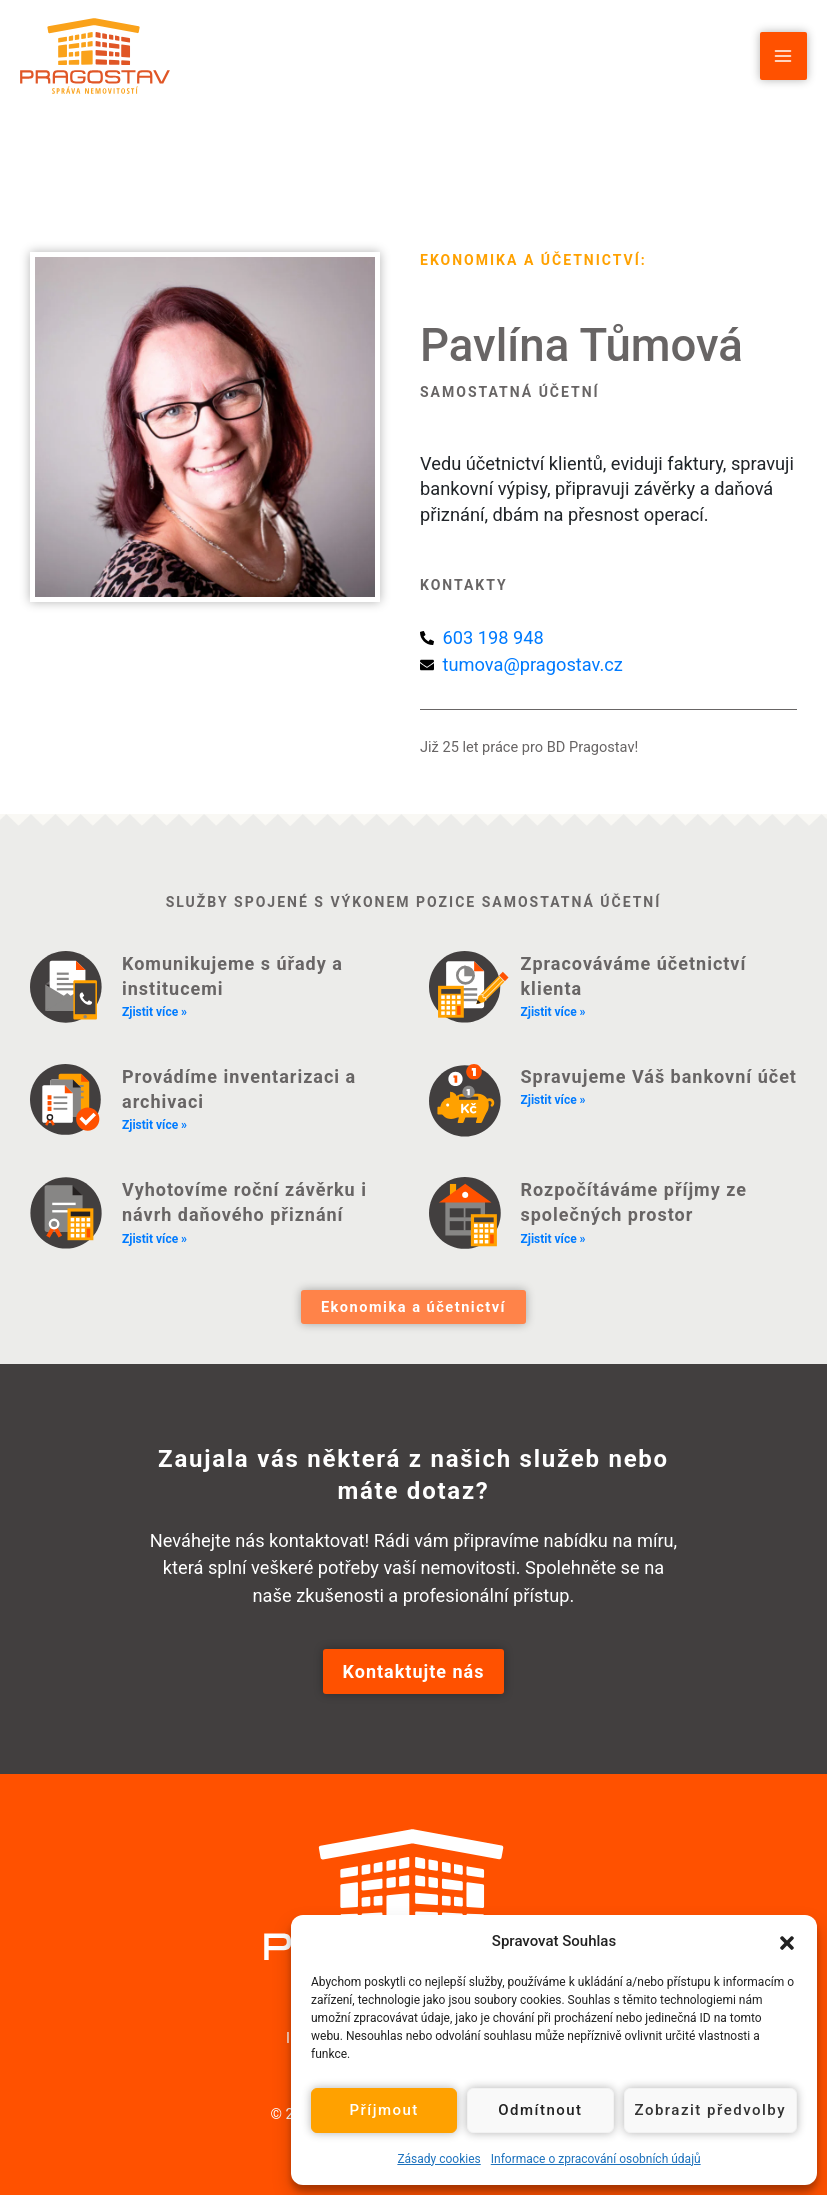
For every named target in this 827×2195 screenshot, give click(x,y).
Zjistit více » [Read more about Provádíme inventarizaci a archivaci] (154, 1125)
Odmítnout (540, 2110)
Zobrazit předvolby (711, 2110)
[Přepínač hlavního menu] (783, 55)
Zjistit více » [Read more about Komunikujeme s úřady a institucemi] (154, 1012)
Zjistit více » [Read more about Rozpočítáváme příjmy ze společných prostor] (553, 1239)
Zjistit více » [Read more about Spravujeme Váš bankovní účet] (553, 1100)
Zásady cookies (438, 2159)
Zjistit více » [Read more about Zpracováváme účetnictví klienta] (553, 1012)
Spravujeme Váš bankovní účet (659, 1076)
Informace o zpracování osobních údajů (596, 2159)
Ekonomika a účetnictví (530, 260)
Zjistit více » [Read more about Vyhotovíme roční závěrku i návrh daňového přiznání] (154, 1239)
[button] (787, 1941)
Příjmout (383, 2110)
